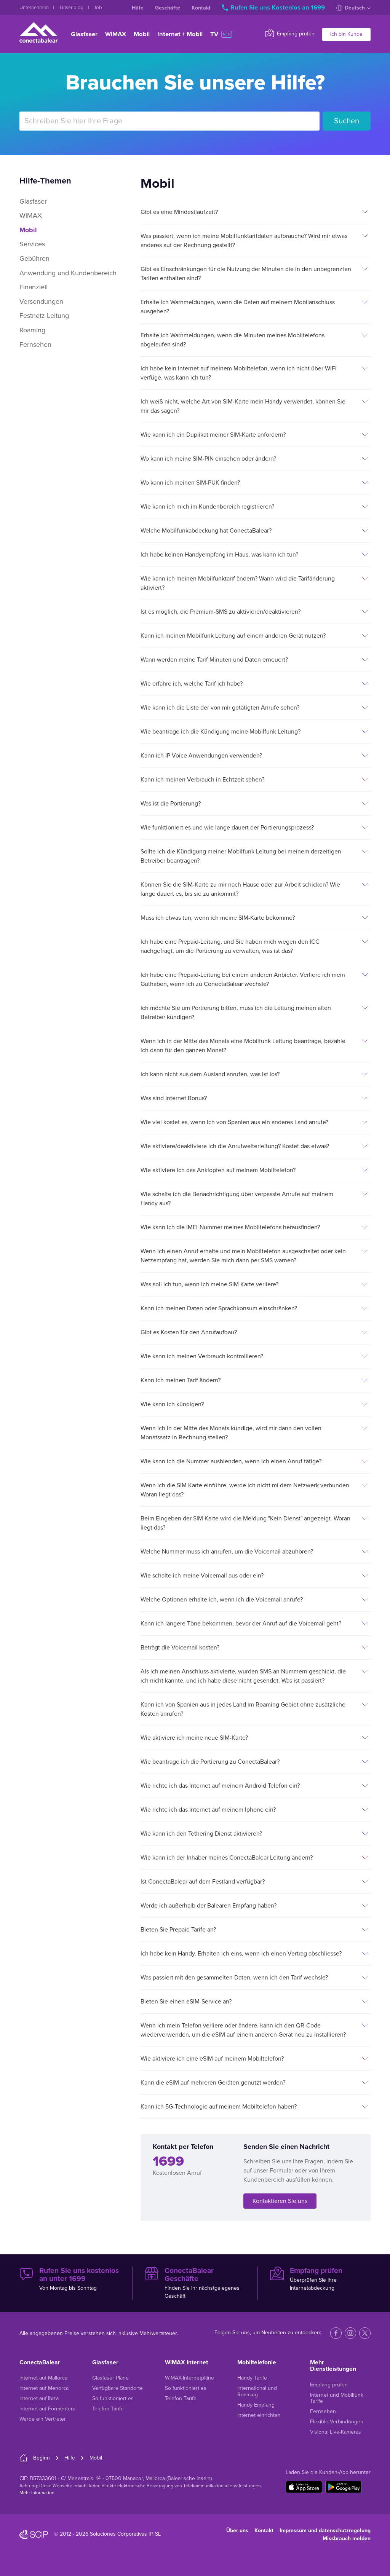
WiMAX (115, 34)
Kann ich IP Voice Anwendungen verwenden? (201, 755)
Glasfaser (84, 34)
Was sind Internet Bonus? (174, 1098)
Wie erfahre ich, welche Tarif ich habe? (192, 683)
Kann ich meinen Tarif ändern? (181, 1380)
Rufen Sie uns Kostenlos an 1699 (274, 7)
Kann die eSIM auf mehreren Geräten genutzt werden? (213, 2082)
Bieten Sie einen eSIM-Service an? (186, 2001)
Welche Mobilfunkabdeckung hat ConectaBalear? (206, 530)
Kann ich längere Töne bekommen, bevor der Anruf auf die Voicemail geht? (241, 1623)
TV (221, 34)
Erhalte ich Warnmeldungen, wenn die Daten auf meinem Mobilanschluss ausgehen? (238, 306)
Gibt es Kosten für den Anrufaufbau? (189, 1332)
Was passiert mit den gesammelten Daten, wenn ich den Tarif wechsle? (234, 1977)
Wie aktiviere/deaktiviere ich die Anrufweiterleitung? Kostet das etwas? (235, 1146)
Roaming (32, 330)
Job (98, 8)
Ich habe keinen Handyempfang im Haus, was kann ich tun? (219, 554)
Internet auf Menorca (44, 2388)
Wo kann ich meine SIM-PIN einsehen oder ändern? (208, 459)
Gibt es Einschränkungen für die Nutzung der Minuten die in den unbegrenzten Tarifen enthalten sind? (246, 273)
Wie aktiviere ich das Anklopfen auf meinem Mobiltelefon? (218, 1170)
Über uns (237, 2530)
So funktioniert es (113, 2398)
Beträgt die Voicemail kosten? (180, 1647)
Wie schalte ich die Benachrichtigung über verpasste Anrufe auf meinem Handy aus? (237, 1198)
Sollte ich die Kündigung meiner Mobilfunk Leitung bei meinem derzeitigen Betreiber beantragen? (241, 856)
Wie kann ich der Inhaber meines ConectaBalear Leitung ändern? (227, 1857)
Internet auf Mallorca (43, 2378)
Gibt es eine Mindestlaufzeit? (179, 212)
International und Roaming (257, 2391)
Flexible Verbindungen (336, 2421)
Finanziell (33, 287)
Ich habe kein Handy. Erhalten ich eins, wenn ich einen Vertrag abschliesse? (241, 1953)
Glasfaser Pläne (110, 2378)
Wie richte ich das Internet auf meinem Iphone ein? (208, 1810)
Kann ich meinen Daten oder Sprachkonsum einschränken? (219, 1308)
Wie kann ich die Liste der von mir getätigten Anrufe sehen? (220, 707)
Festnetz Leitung (44, 315)
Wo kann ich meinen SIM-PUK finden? (190, 482)
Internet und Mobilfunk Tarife (336, 2398)
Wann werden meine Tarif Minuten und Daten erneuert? (214, 660)
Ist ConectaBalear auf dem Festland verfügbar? (203, 1881)
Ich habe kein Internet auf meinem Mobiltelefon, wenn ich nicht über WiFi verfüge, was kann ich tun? (239, 373)
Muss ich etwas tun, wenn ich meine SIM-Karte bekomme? (218, 918)
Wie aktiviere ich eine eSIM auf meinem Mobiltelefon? (212, 2058)
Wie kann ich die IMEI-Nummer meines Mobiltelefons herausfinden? (230, 1227)
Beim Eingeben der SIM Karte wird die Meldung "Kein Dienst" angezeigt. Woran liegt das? (245, 1523)
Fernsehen (35, 344)
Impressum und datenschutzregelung (325, 2530)
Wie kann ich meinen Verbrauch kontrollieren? (202, 1356)
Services (32, 244)
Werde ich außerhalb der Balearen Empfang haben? (209, 1905)
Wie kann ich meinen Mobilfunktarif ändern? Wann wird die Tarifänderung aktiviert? (238, 583)
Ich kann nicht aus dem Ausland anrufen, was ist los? (210, 1074)
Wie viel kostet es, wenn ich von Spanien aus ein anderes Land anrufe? (234, 1122)
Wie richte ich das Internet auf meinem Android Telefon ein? (220, 1786)
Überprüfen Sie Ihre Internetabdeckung (320, 2279)
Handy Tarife (252, 2378)
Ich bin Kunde (346, 34)
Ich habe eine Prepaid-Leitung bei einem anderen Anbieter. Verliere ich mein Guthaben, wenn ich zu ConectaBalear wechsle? (243, 979)
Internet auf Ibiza (39, 2398)
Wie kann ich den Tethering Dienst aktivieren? (201, 1833)
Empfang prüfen (290, 33)
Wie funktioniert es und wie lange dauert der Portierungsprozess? (227, 827)
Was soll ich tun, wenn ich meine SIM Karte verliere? (209, 1284)
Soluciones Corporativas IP (121, 2534)
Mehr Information (36, 2492)
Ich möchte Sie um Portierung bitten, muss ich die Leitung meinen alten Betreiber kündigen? (236, 1012)
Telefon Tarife (108, 2408)
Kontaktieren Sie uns (280, 2201)
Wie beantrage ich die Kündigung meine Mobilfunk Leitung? (220, 731)
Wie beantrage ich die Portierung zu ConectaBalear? (210, 1762)
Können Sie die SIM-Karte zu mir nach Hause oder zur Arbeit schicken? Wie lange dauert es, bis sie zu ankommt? (240, 889)
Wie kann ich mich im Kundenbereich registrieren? (207, 506)
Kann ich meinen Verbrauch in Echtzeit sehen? (202, 779)
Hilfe (138, 8)
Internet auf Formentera (47, 2408)
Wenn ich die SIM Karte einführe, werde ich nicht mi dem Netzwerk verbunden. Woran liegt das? (246, 1490)
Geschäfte (167, 8)
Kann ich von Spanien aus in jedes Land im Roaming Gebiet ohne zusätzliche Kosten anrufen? (243, 1709)
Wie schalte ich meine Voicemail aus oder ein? (202, 1575)
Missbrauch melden (347, 2538)
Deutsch (353, 8)
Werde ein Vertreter (42, 2419)
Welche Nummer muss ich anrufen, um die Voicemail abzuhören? (227, 1551)
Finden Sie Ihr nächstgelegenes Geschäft (195, 2283)
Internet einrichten (259, 2415)
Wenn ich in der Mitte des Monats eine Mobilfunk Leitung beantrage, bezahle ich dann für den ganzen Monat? (243, 1045)
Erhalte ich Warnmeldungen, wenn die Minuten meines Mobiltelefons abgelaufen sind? (232, 340)
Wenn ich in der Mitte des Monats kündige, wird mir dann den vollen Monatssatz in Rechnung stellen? (231, 1432)
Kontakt (201, 8)
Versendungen (41, 301)
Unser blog (72, 8)
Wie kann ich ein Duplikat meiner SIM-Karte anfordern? (213, 435)
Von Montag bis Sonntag (69, 2279)
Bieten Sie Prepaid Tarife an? (178, 1929)
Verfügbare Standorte (117, 2388)
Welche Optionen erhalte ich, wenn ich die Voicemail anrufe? (222, 1599)
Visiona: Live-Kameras (335, 2432)
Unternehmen (34, 8)
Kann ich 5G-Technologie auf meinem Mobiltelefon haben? (219, 2106)
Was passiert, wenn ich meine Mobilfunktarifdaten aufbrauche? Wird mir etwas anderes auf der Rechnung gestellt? (244, 240)
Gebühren (34, 258)
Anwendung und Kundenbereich (68, 273)
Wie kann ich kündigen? (172, 1404)
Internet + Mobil (180, 34)
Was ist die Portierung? (171, 803)
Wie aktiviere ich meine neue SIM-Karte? (194, 1738)
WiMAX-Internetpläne (189, 2378)
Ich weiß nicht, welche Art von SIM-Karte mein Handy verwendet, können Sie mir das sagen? (243, 406)
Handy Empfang (256, 2405)
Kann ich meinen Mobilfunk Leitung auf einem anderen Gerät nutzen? (233, 636)
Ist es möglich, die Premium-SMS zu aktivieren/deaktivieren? (220, 612)
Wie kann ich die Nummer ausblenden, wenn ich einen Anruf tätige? (231, 1461)
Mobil (142, 34)
